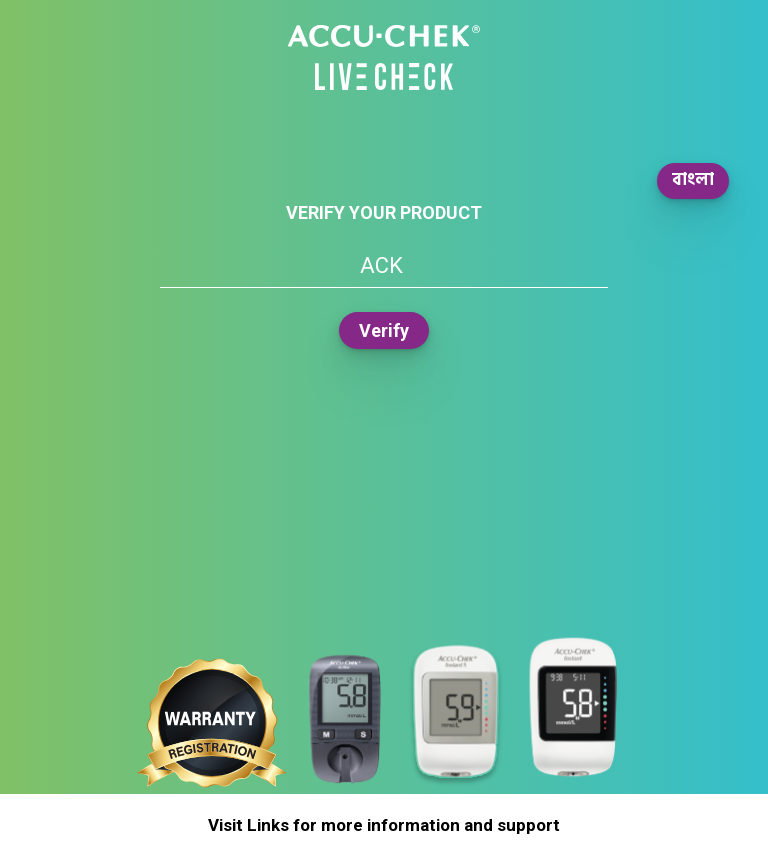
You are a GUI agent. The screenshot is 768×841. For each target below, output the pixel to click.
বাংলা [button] (693, 180)
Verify (384, 330)
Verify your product (384, 212)
